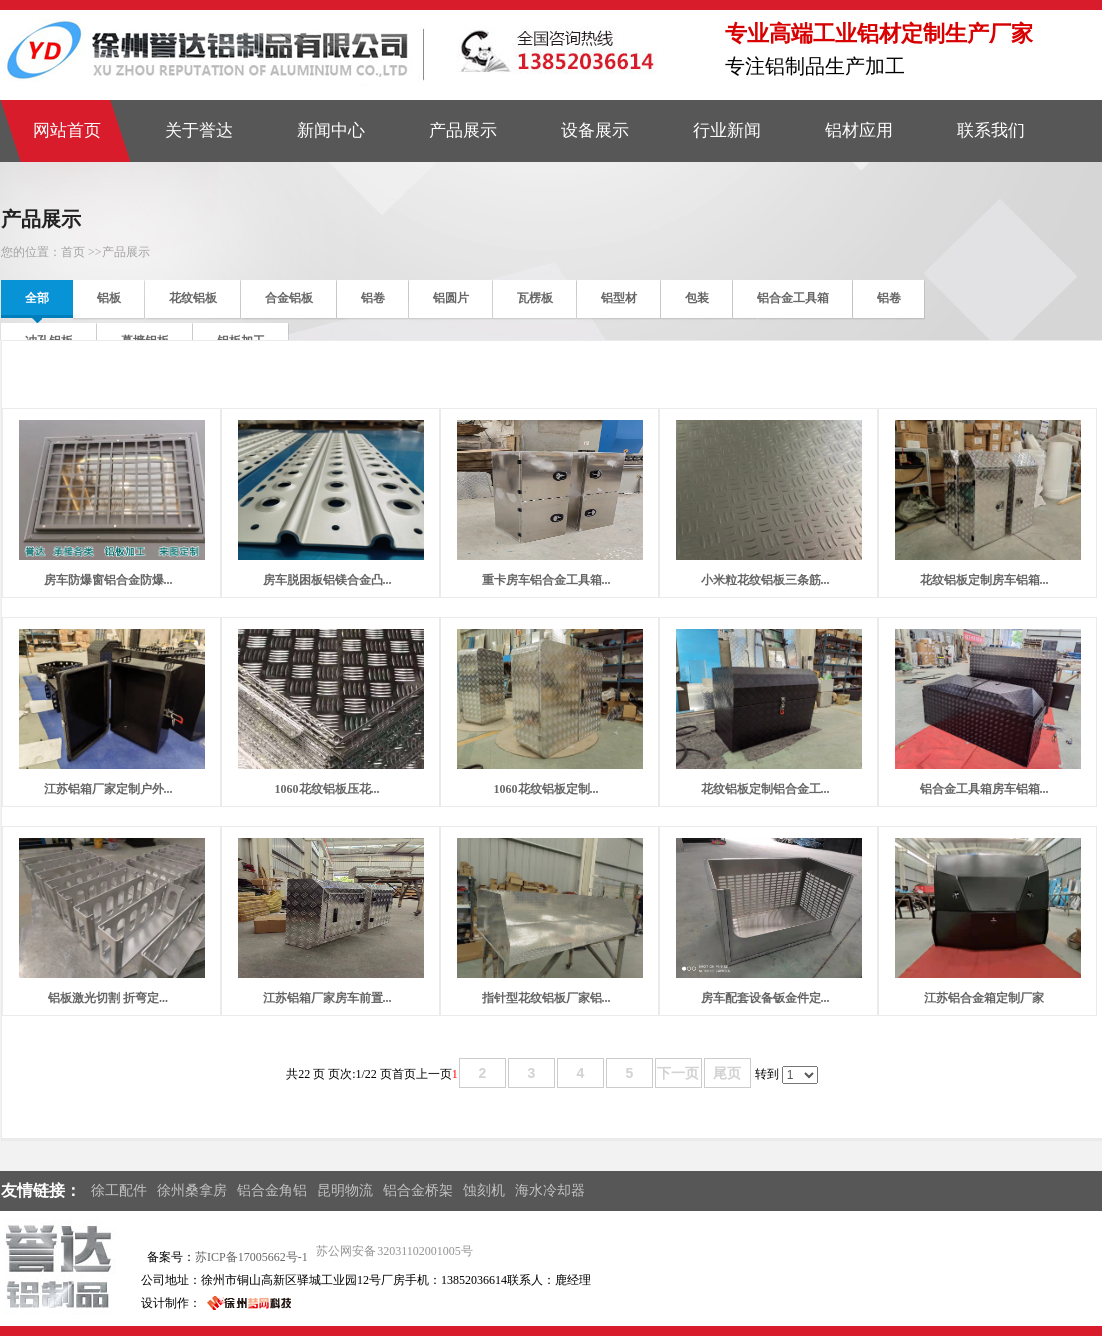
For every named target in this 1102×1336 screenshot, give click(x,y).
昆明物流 (345, 1190)
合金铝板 (289, 298)
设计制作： (171, 1303)
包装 (697, 298)
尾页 (727, 1073)
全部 (37, 298)
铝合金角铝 (272, 1190)
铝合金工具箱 (793, 298)
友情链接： (41, 1190)
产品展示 (126, 252)
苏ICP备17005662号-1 (251, 1257)
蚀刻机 (484, 1190)
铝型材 (619, 298)
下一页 (678, 1073)
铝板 (109, 298)
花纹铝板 (193, 298)
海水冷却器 (550, 1190)
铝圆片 (451, 298)
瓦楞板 (535, 298)
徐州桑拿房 (192, 1190)
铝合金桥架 (418, 1190)
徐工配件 (119, 1190)
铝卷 (373, 298)
